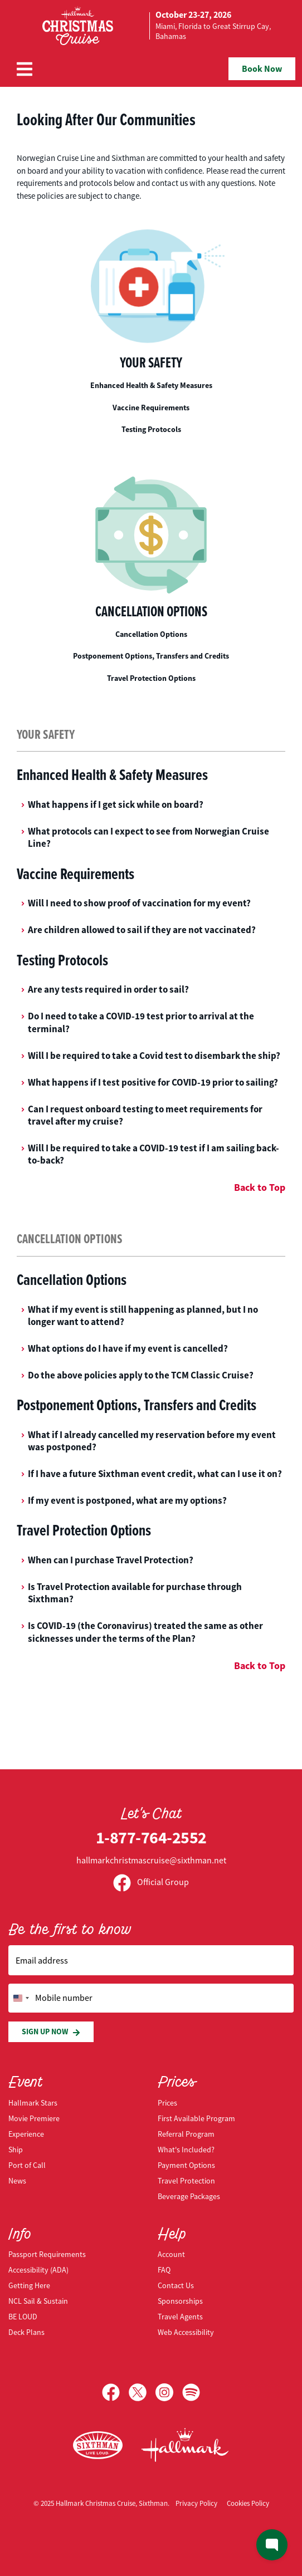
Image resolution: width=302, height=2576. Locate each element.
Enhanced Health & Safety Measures (151, 385)
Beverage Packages (189, 2196)
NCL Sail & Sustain (38, 2301)
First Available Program (196, 2118)
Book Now (262, 69)
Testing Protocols (151, 429)
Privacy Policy (196, 2503)
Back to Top (259, 1187)
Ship (15, 2150)
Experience (26, 2134)
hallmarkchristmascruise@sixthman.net (151, 1860)
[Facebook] (115, 2392)
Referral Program (186, 2134)
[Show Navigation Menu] (24, 69)
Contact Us (176, 2285)
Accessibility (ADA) (38, 2270)
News (17, 2181)
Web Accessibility (186, 2332)
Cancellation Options (151, 634)
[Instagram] (168, 2392)
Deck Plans (26, 2332)
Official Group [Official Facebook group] (151, 1882)
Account (171, 2254)
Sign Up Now (51, 2032)
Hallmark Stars (32, 2103)
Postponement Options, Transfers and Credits (151, 656)
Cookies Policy (248, 2503)
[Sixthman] (98, 2445)
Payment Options (186, 2165)
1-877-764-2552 (151, 1837)
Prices (167, 2103)
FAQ (164, 2270)
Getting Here (29, 2285)
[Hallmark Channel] (185, 2445)
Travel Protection (186, 2181)
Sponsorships (180, 2301)
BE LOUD (22, 2317)
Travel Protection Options (151, 678)
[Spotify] (191, 2392)
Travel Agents (180, 2317)
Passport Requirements (47, 2254)
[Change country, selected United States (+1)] (20, 1998)
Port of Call (27, 2165)
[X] (142, 2392)
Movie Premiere (34, 2118)
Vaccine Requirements (151, 408)
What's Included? (186, 2150)
